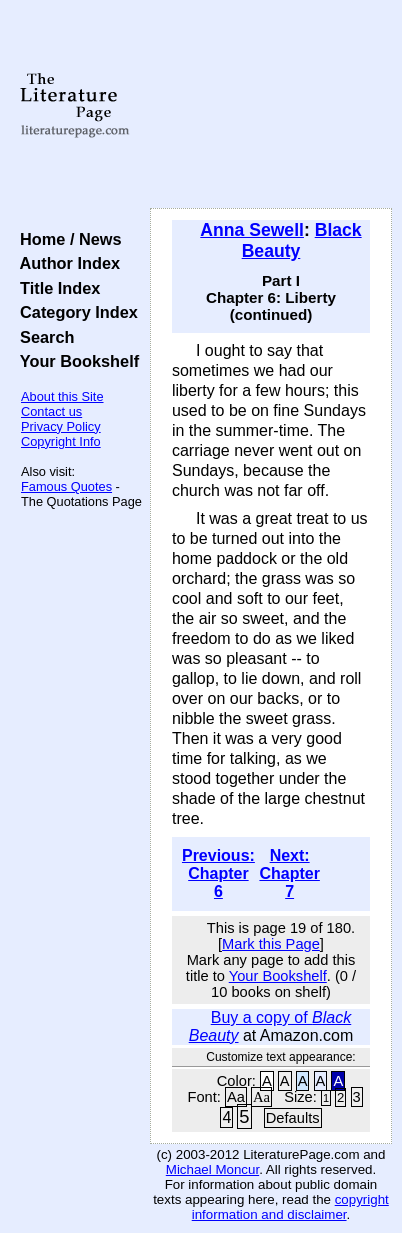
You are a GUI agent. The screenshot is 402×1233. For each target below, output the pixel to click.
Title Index (55, 288)
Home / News (66, 239)
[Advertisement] (271, 105)
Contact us (51, 411)
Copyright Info (61, 441)
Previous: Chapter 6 (218, 873)
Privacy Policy (61, 426)
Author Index (65, 263)
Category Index (74, 312)
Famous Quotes (66, 486)
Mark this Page (271, 944)
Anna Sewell (252, 230)
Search (42, 337)
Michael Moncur (212, 1169)
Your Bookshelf (75, 361)
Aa (236, 1097)
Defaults (293, 1118)
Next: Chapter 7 (289, 873)
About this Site (62, 396)
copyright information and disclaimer (290, 1207)
